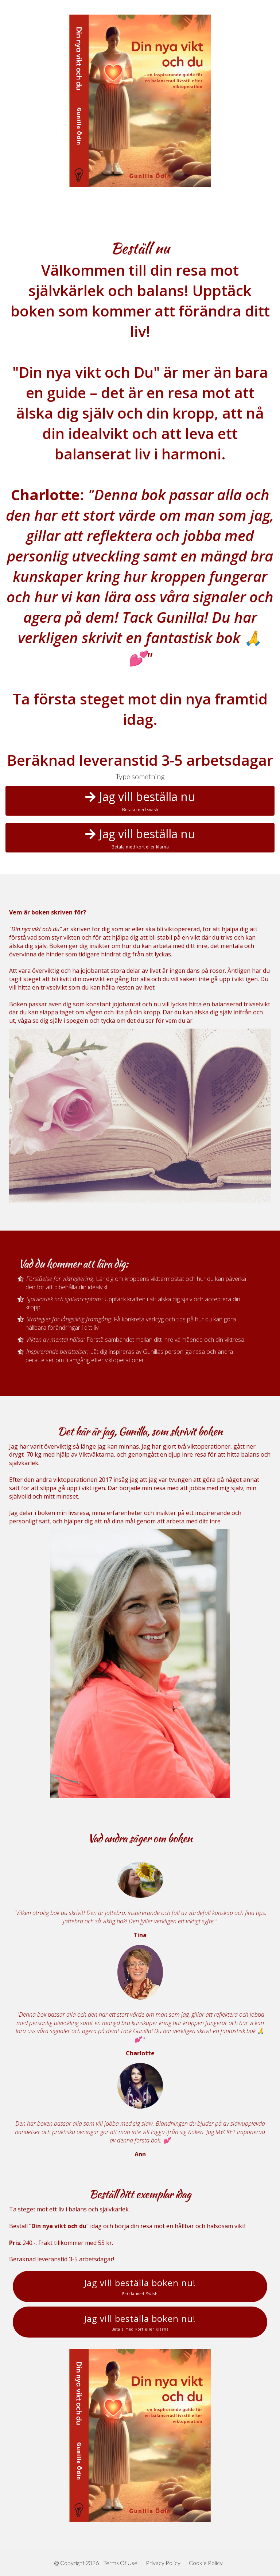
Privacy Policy (163, 2562)
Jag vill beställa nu (140, 801)
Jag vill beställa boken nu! (140, 2286)
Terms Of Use (120, 2562)
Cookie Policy (206, 2562)
